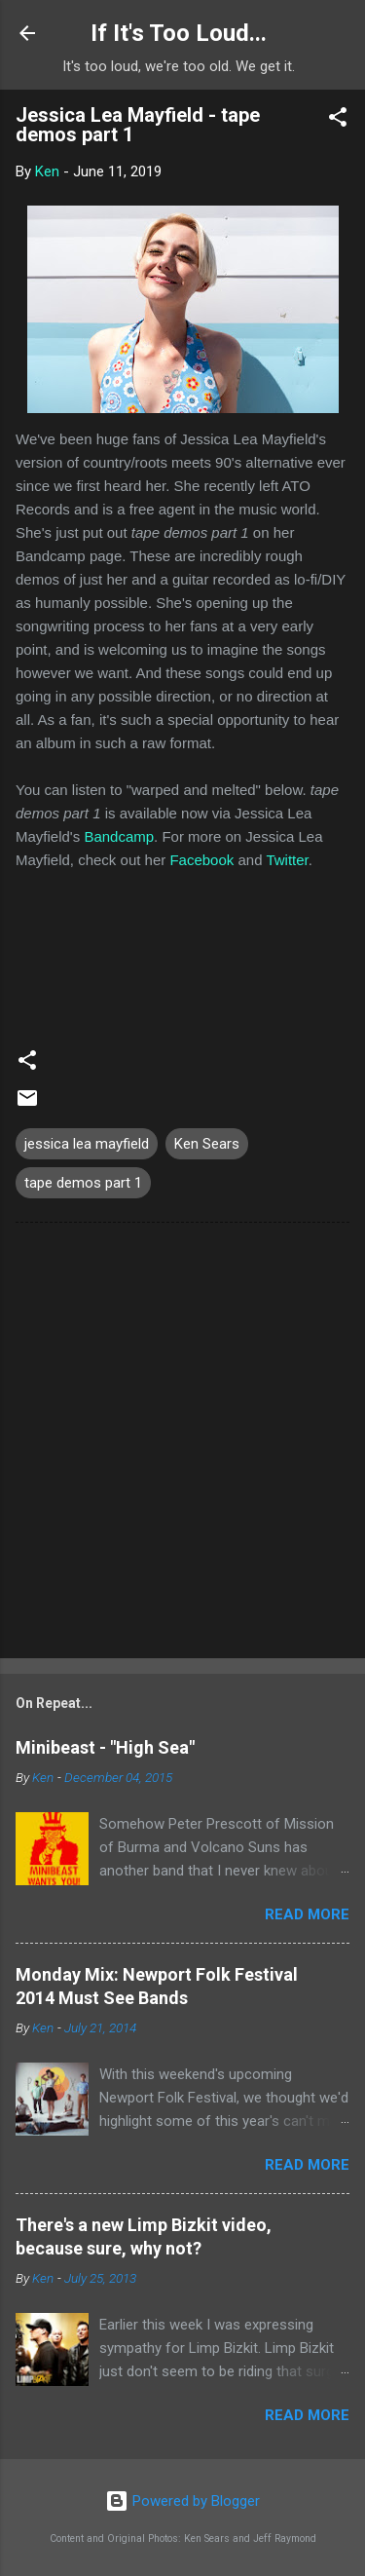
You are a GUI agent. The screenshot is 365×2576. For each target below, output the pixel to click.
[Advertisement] (182, 1444)
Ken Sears (206, 1144)
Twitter (287, 860)
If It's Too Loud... (179, 33)
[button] (337, 120)
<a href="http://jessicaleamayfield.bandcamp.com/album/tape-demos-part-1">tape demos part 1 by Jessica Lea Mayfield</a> (182, 953)
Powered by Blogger (182, 2501)
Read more (307, 1914)
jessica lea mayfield (86, 1144)
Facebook (201, 860)
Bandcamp (119, 836)
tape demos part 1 (83, 1183)
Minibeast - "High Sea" (105, 1747)
